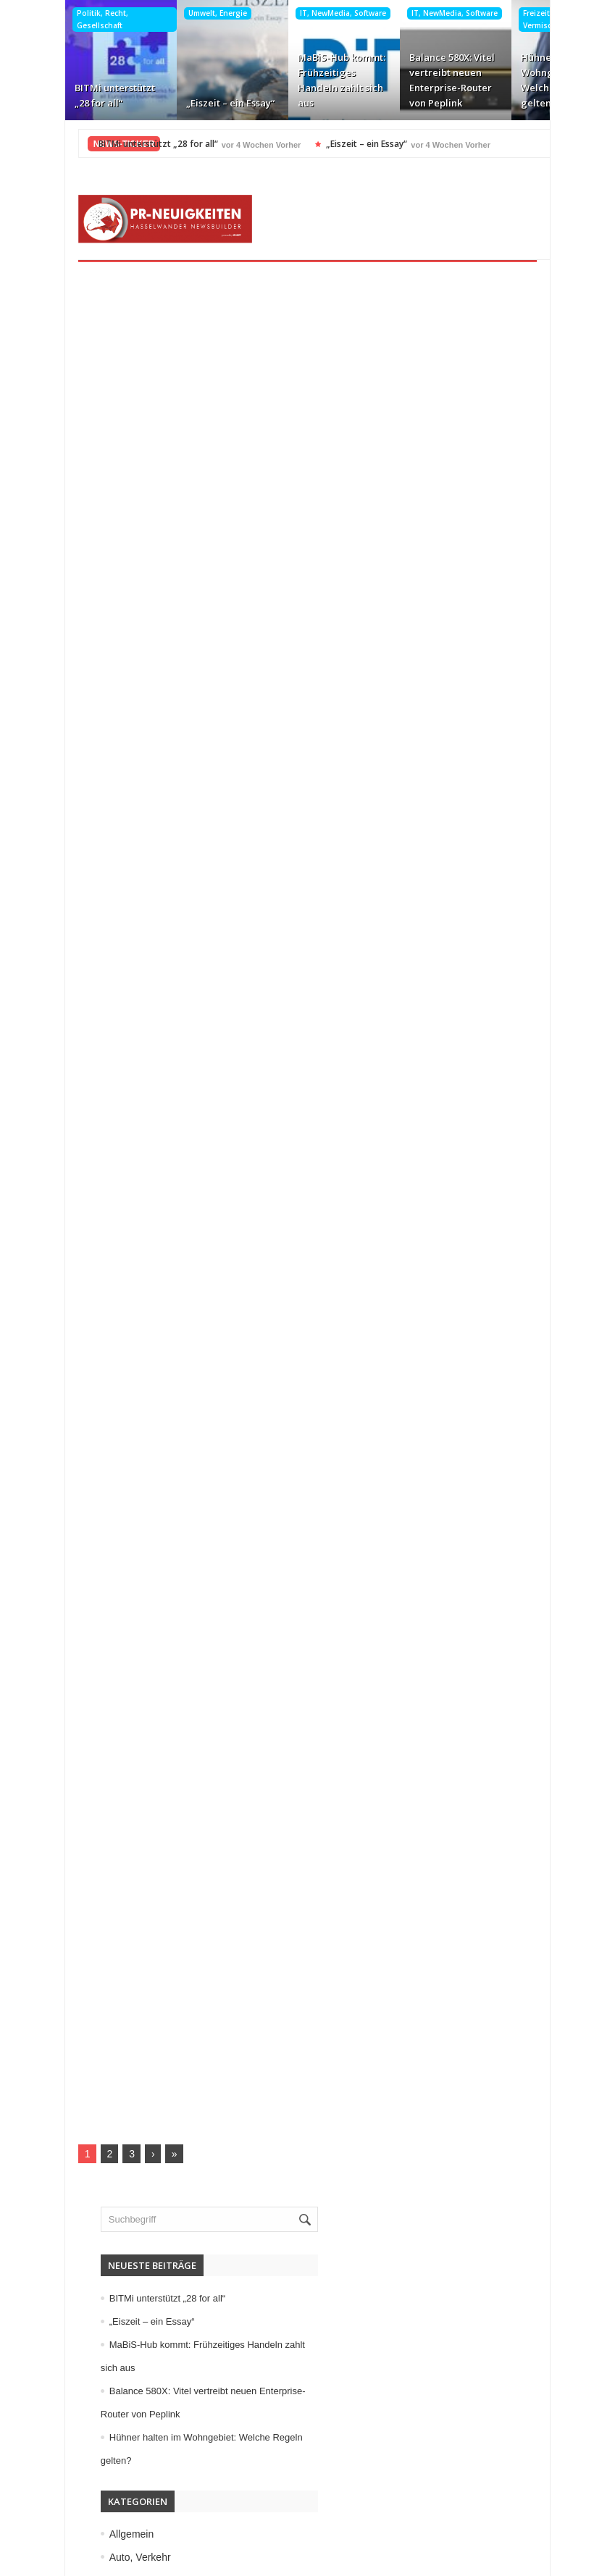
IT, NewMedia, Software (307, 13)
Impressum (99, 2473)
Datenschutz (102, 2496)
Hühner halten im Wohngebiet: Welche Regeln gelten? (525, 80)
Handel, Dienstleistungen (134, 1955)
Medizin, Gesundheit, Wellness (147, 2141)
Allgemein (100, 1747)
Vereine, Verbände (120, 2326)
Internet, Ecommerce (125, 2001)
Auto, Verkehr (109, 1770)
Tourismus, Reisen (120, 2233)
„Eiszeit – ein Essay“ (195, 102)
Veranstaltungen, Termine (135, 2303)
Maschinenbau (111, 2094)
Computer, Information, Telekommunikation (174, 1816)
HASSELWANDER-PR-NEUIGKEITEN (406, 2560)
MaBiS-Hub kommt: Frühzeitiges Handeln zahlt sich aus (306, 80)
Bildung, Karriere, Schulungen (145, 1793)
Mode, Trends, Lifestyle (130, 2164)
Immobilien (102, 1978)
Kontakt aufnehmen (119, 2519)
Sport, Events (108, 2210)
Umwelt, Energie (182, 13)
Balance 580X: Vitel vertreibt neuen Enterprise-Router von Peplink (416, 80)
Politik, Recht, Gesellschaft (67, 19)
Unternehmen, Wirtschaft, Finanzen (158, 2280)
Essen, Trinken (112, 1862)
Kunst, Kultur (107, 2048)
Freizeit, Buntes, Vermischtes (518, 19)
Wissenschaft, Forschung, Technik (155, 2349)
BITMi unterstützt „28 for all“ (79, 95)
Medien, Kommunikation (132, 2117)
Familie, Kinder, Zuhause (134, 1886)
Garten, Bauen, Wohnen (133, 1932)
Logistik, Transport (119, 2071)
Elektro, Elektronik (119, 1839)
